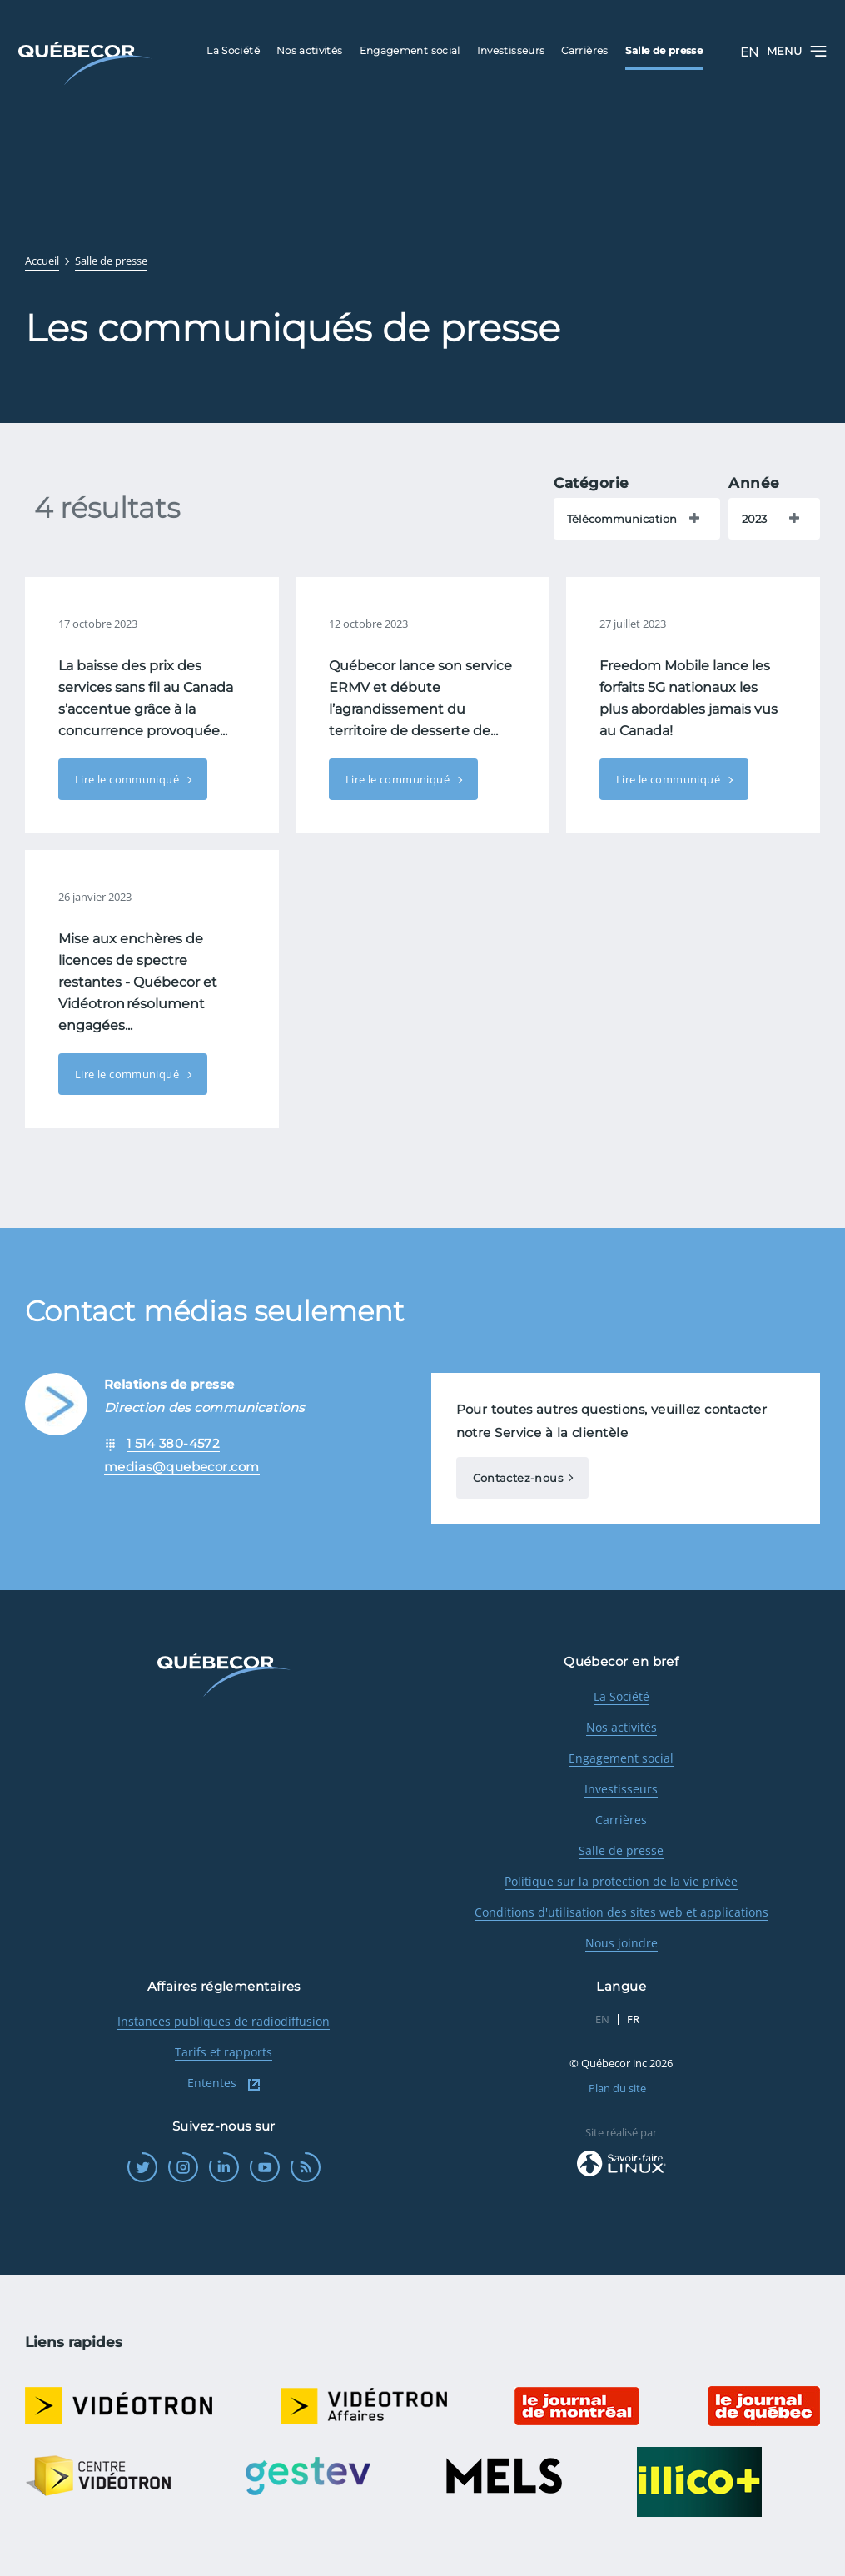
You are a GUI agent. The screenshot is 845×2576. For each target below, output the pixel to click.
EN (749, 52)
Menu (797, 51)
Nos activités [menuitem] (309, 50)
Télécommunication (622, 518)
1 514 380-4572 (173, 1443)
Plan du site (617, 2088)
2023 (754, 518)
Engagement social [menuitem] (410, 50)
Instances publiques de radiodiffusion (223, 2021)
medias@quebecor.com (182, 1466)
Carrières (621, 1820)
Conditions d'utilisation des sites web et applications (621, 1912)
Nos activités (621, 1727)
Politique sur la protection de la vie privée (621, 1881)
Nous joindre (621, 1943)
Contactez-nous (518, 1477)
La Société (621, 1696)
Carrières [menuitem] (584, 50)
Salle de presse (621, 1850)
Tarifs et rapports (223, 2052)
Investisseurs (621, 1789)
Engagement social (621, 1758)
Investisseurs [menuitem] (511, 50)
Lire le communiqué (128, 779)
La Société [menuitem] (233, 50)
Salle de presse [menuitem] (664, 50)
